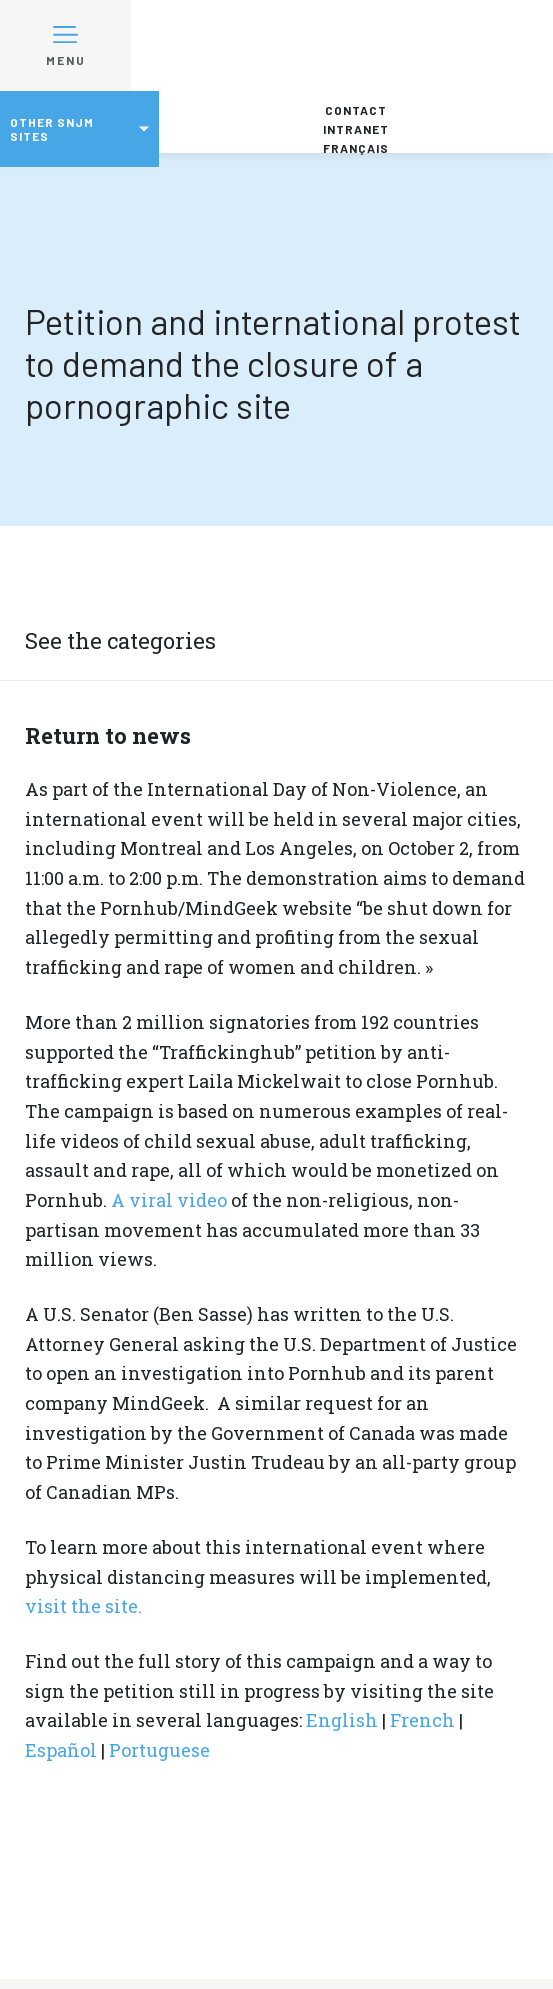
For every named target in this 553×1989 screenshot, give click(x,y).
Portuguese (159, 1750)
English (342, 1720)
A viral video (169, 1200)
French (422, 1720)
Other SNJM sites (52, 129)
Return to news (108, 735)
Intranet (356, 129)
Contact (356, 110)
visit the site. (83, 1606)
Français (356, 148)
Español (61, 1750)
